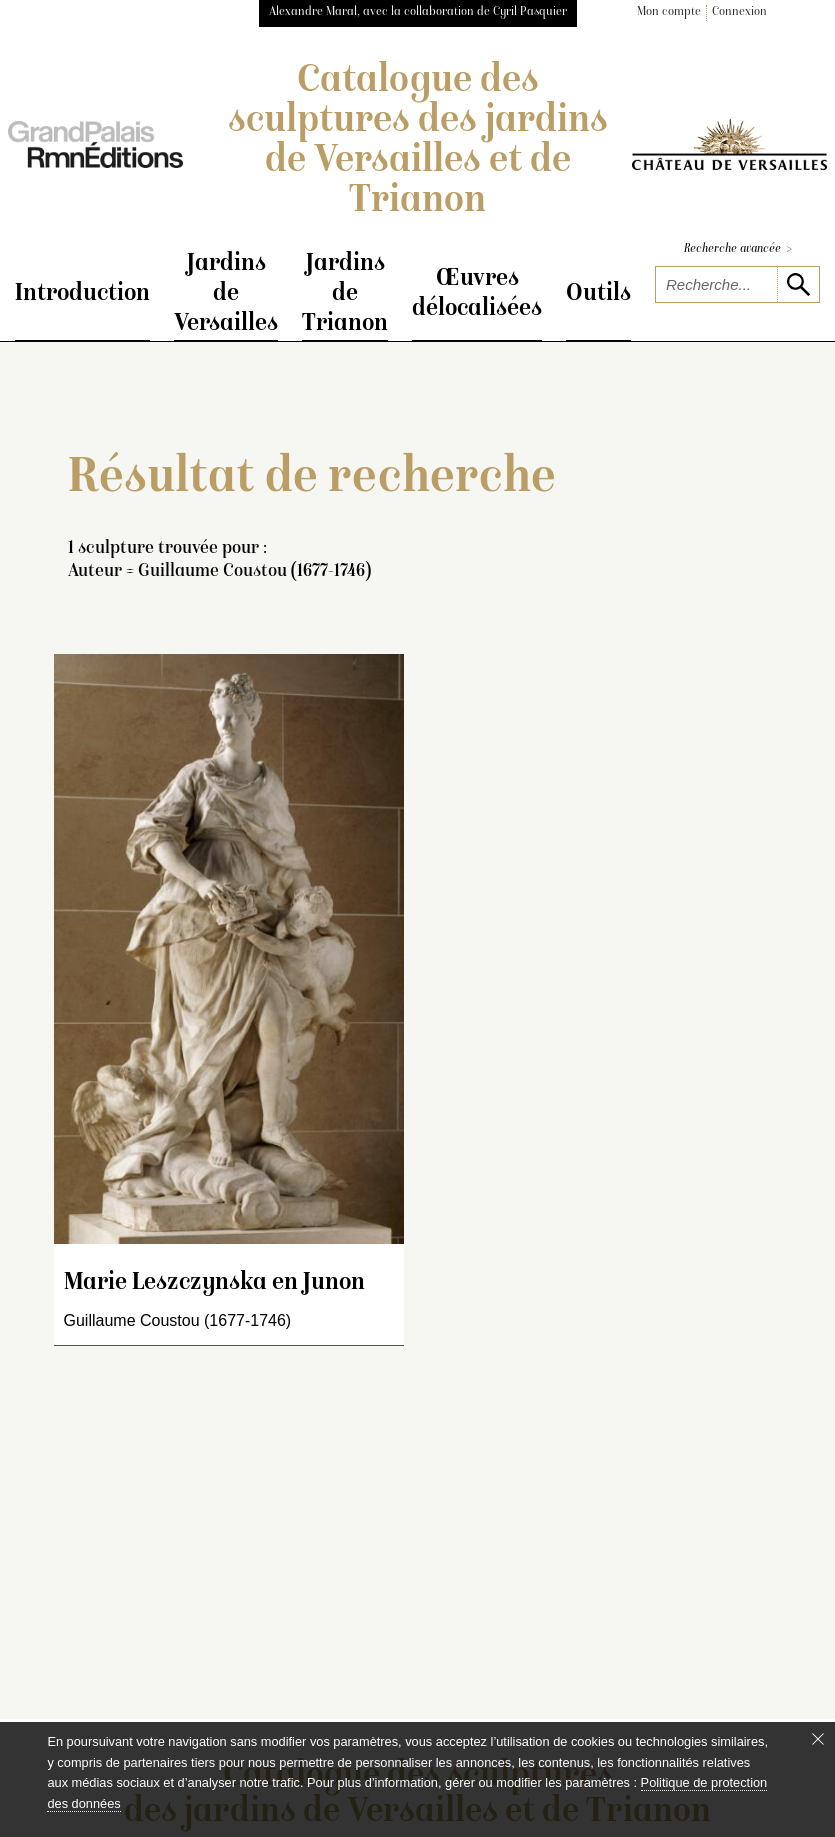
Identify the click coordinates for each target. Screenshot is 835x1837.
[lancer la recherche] (798, 284)
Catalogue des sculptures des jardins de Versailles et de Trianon (418, 142)
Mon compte (669, 12)
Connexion (739, 12)
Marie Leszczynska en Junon (214, 1285)
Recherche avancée (738, 249)
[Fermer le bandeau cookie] (818, 1739)
